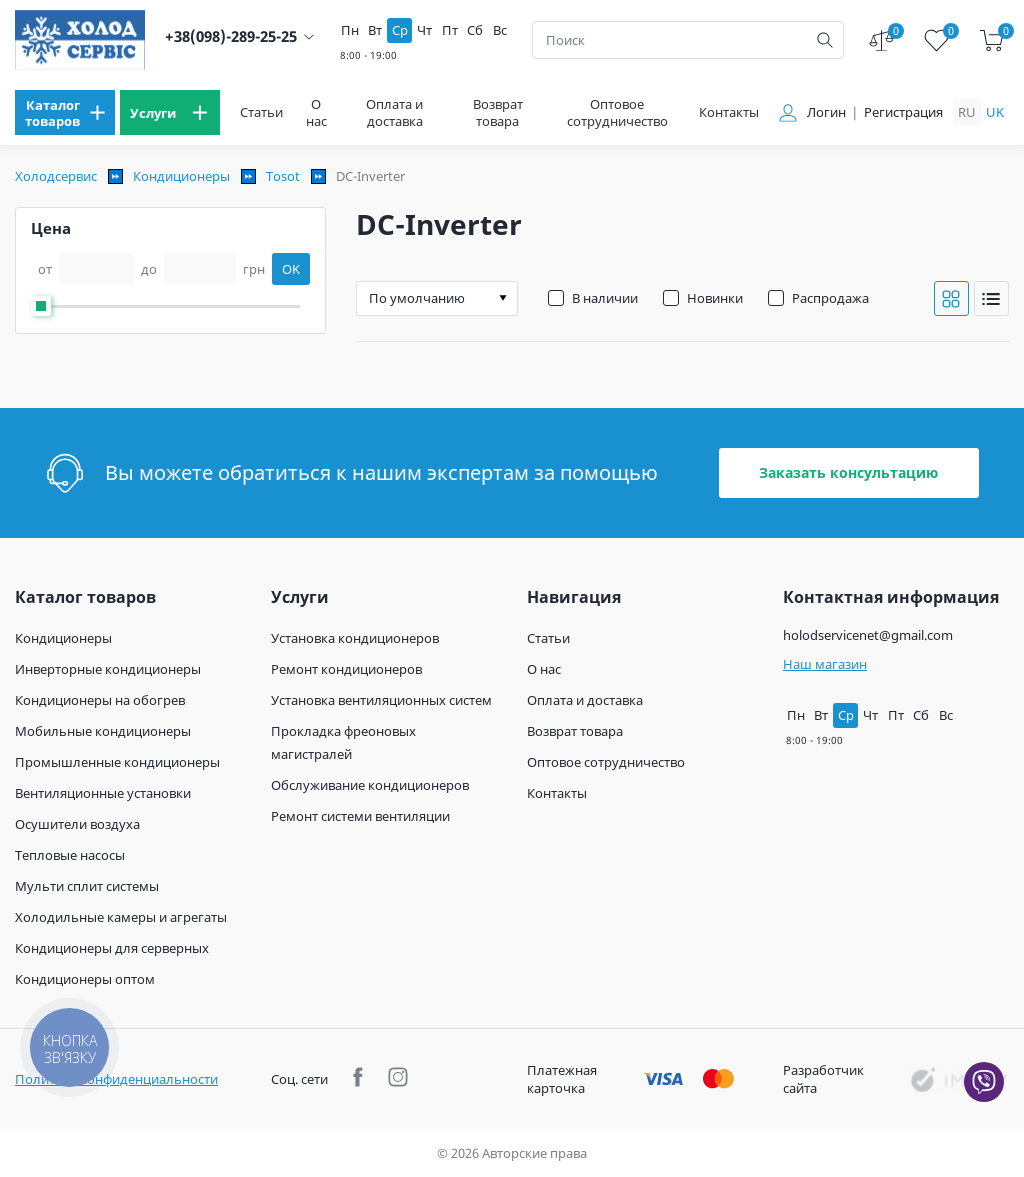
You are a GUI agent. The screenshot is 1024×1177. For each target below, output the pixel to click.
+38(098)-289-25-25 (231, 36)
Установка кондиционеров (355, 638)
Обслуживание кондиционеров (370, 785)
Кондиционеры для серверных (112, 948)
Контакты (729, 112)
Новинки (715, 298)
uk (995, 112)
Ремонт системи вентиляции (360, 816)
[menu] (65, 112)
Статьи (261, 112)
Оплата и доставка (394, 113)
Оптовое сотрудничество (617, 113)
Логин (826, 112)
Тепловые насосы (70, 855)
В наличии (605, 298)
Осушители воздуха (77, 824)
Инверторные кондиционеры (108, 669)
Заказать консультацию (848, 472)
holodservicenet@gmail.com (868, 635)
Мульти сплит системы (87, 886)
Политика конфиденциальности (116, 1079)
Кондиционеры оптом (85, 979)
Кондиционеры (181, 176)
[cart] (991, 40)
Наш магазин (825, 664)
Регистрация (903, 112)
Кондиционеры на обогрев (100, 700)
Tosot (283, 176)
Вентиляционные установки (103, 793)
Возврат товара (498, 113)
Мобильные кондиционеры (103, 731)
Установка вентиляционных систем (381, 700)
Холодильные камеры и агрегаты (121, 917)
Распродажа (830, 298)
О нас (316, 113)
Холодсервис (56, 176)
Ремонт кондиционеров (346, 669)
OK (291, 269)
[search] (825, 40)
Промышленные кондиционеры (117, 762)
